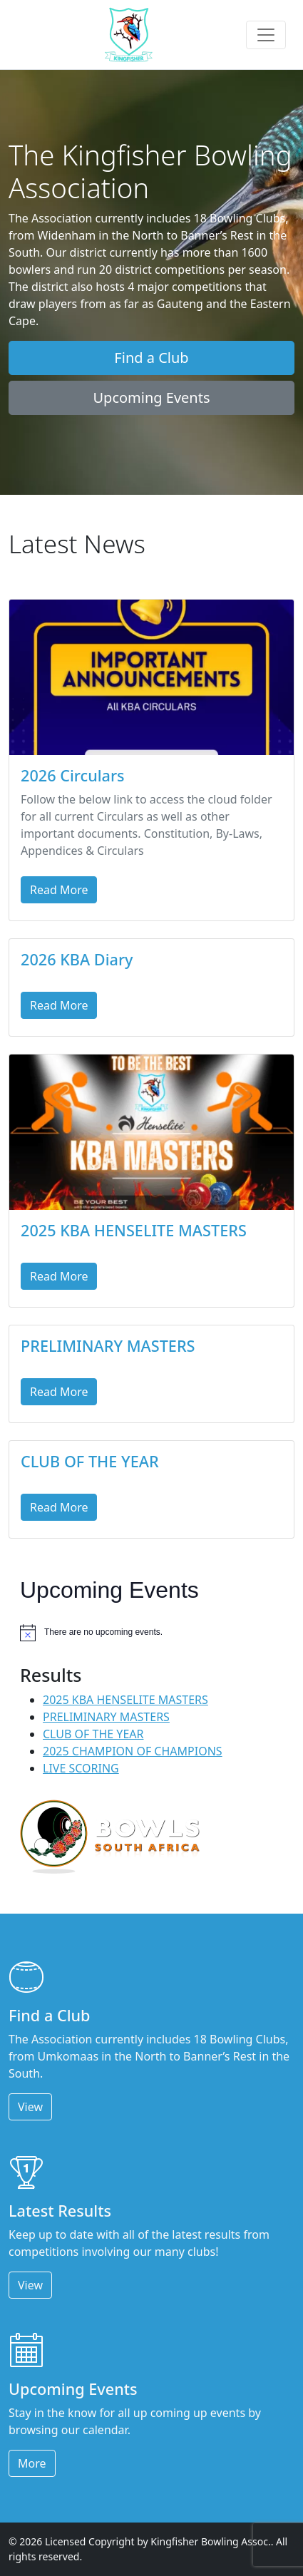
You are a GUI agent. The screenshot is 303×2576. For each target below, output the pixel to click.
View (30, 2107)
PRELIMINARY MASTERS (108, 1345)
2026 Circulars (73, 775)
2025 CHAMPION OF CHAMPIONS (132, 1751)
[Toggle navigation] (266, 35)
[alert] (151, 1632)
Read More (59, 890)
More (32, 2463)
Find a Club (151, 357)
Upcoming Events (151, 397)
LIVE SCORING (81, 1768)
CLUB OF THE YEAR (90, 1461)
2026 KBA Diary (77, 959)
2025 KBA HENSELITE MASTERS (134, 1230)
